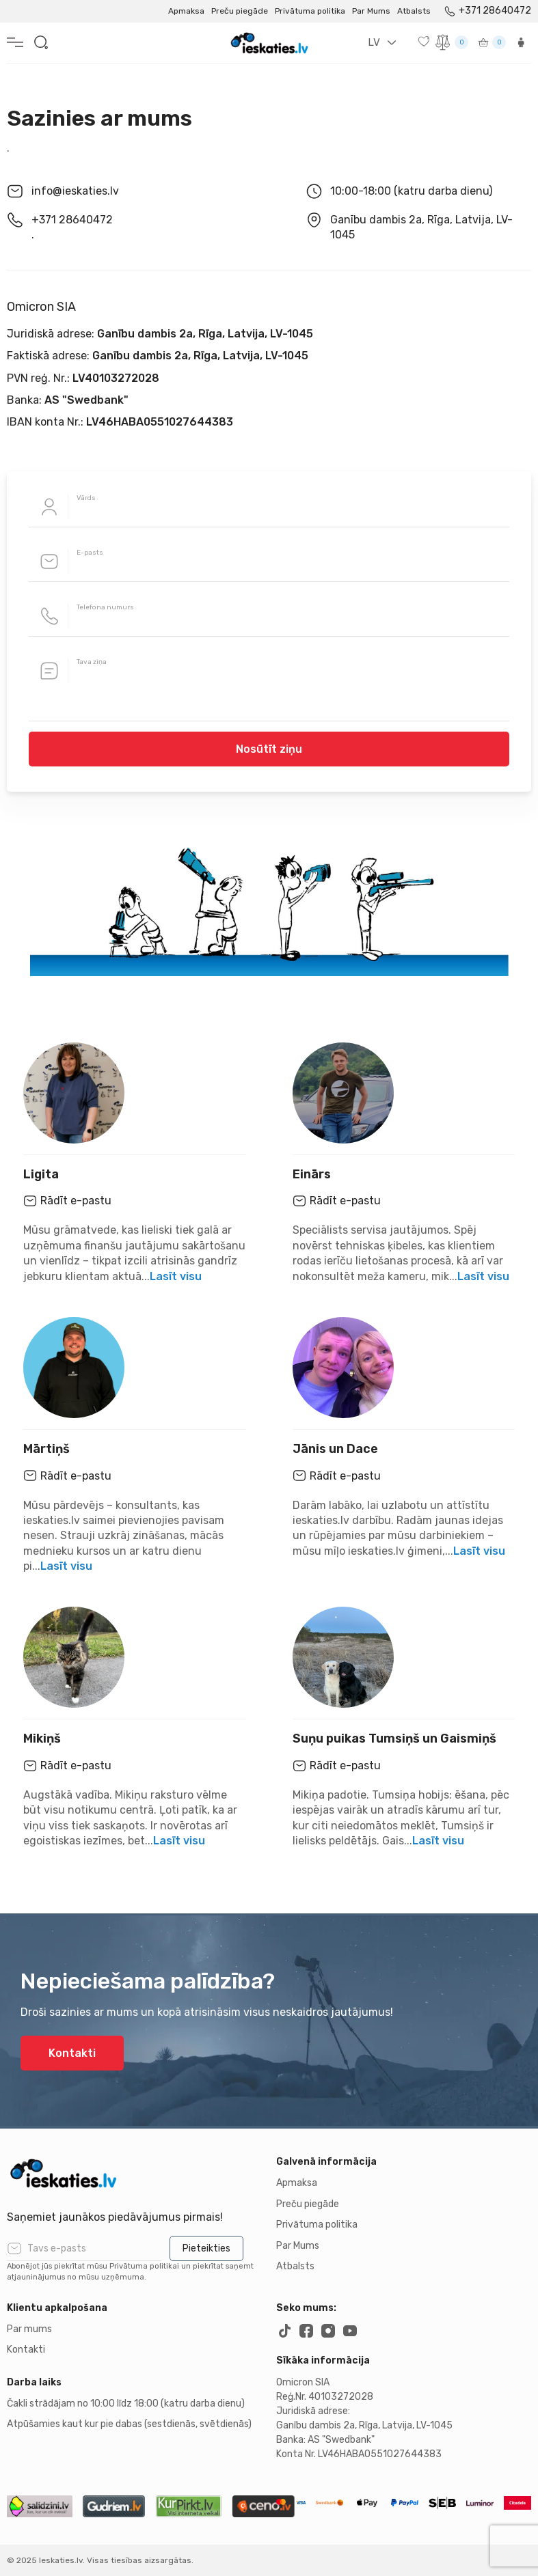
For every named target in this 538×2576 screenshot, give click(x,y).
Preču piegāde (239, 11)
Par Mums (371, 11)
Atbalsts (414, 11)
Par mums (29, 2329)
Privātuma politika (310, 11)
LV (374, 42)
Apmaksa (186, 11)
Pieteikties (206, 2248)
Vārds (86, 498)
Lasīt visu (176, 1276)
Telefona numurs (105, 607)
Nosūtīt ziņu (269, 749)
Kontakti (72, 2053)
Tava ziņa (92, 662)
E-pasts (90, 553)
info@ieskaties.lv (75, 190)
